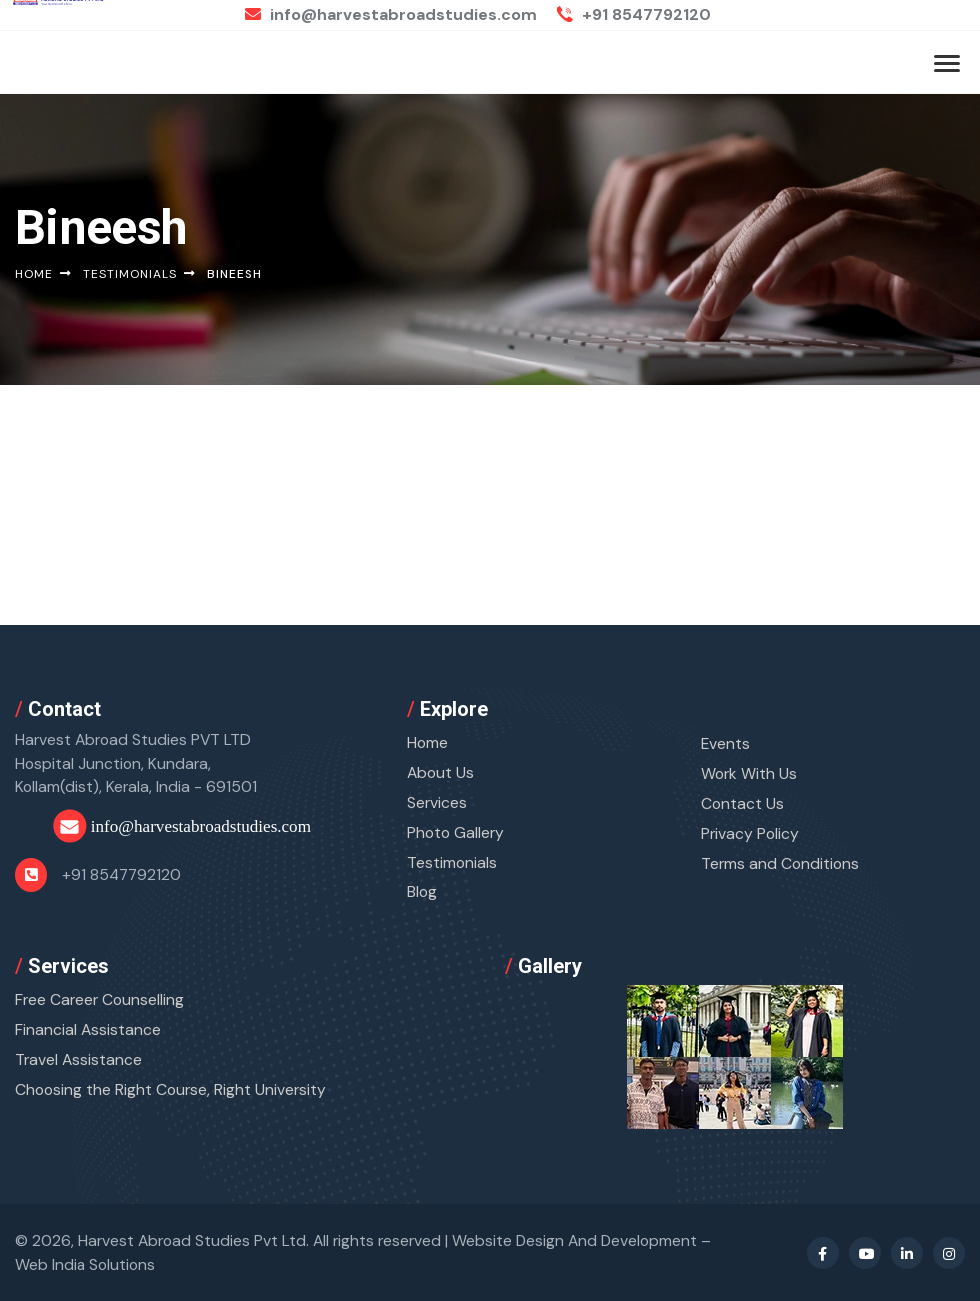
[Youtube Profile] (865, 1253)
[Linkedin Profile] (907, 1253)
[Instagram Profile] (949, 1253)
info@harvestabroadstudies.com (391, 14)
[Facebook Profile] (823, 1253)
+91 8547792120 (634, 14)
